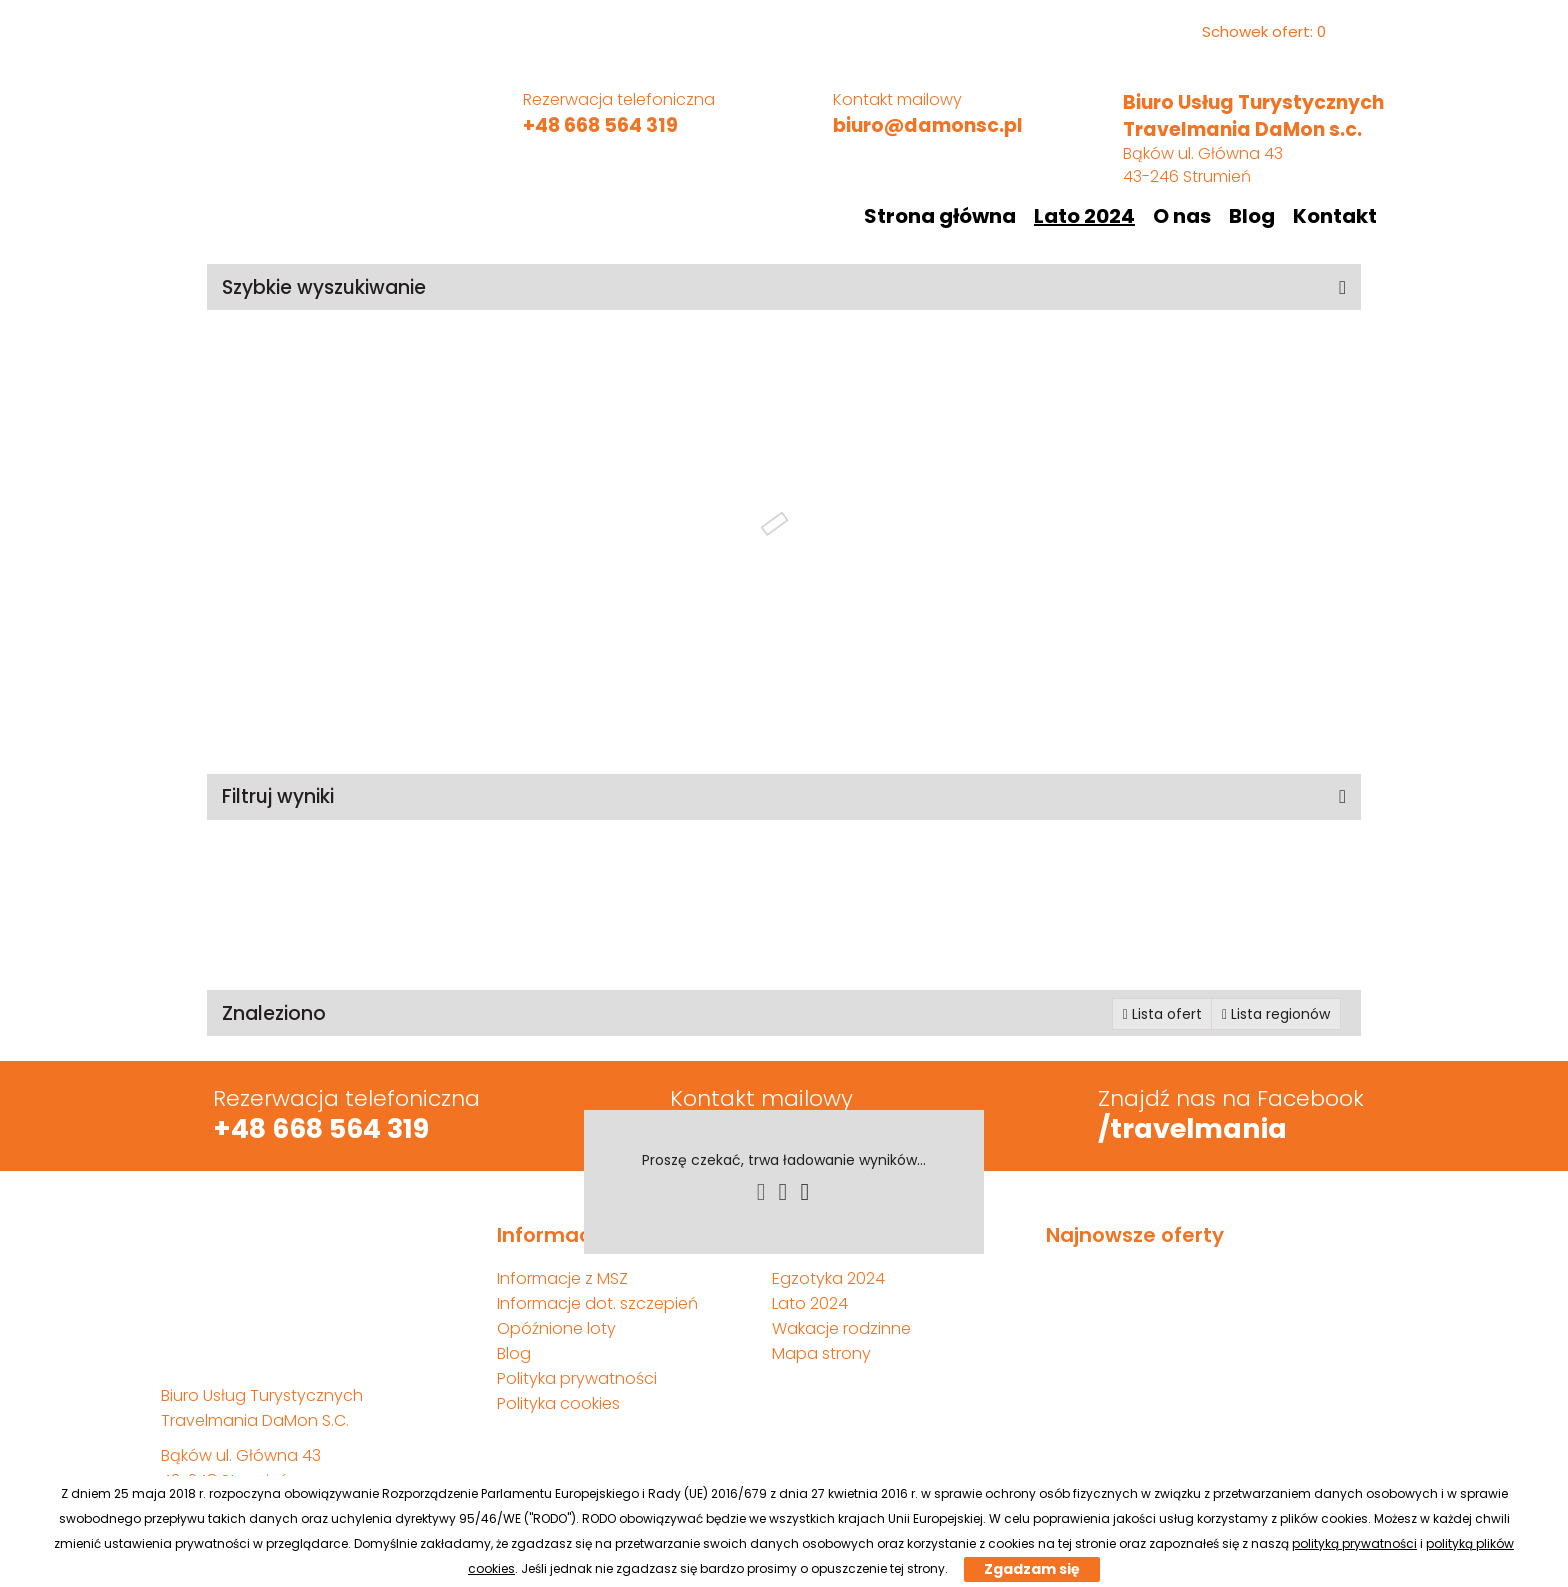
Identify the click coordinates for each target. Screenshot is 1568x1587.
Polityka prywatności (577, 1378)
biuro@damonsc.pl (928, 125)
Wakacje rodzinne (841, 1328)
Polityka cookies (558, 1403)
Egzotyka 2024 (828, 1278)
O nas (1182, 216)
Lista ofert (1162, 1014)
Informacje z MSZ (562, 1278)
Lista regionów (1276, 1014)
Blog (1252, 216)
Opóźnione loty (556, 1328)
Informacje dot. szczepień (597, 1303)
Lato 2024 (1084, 216)
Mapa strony (821, 1353)
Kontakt (1335, 216)
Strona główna (940, 216)
